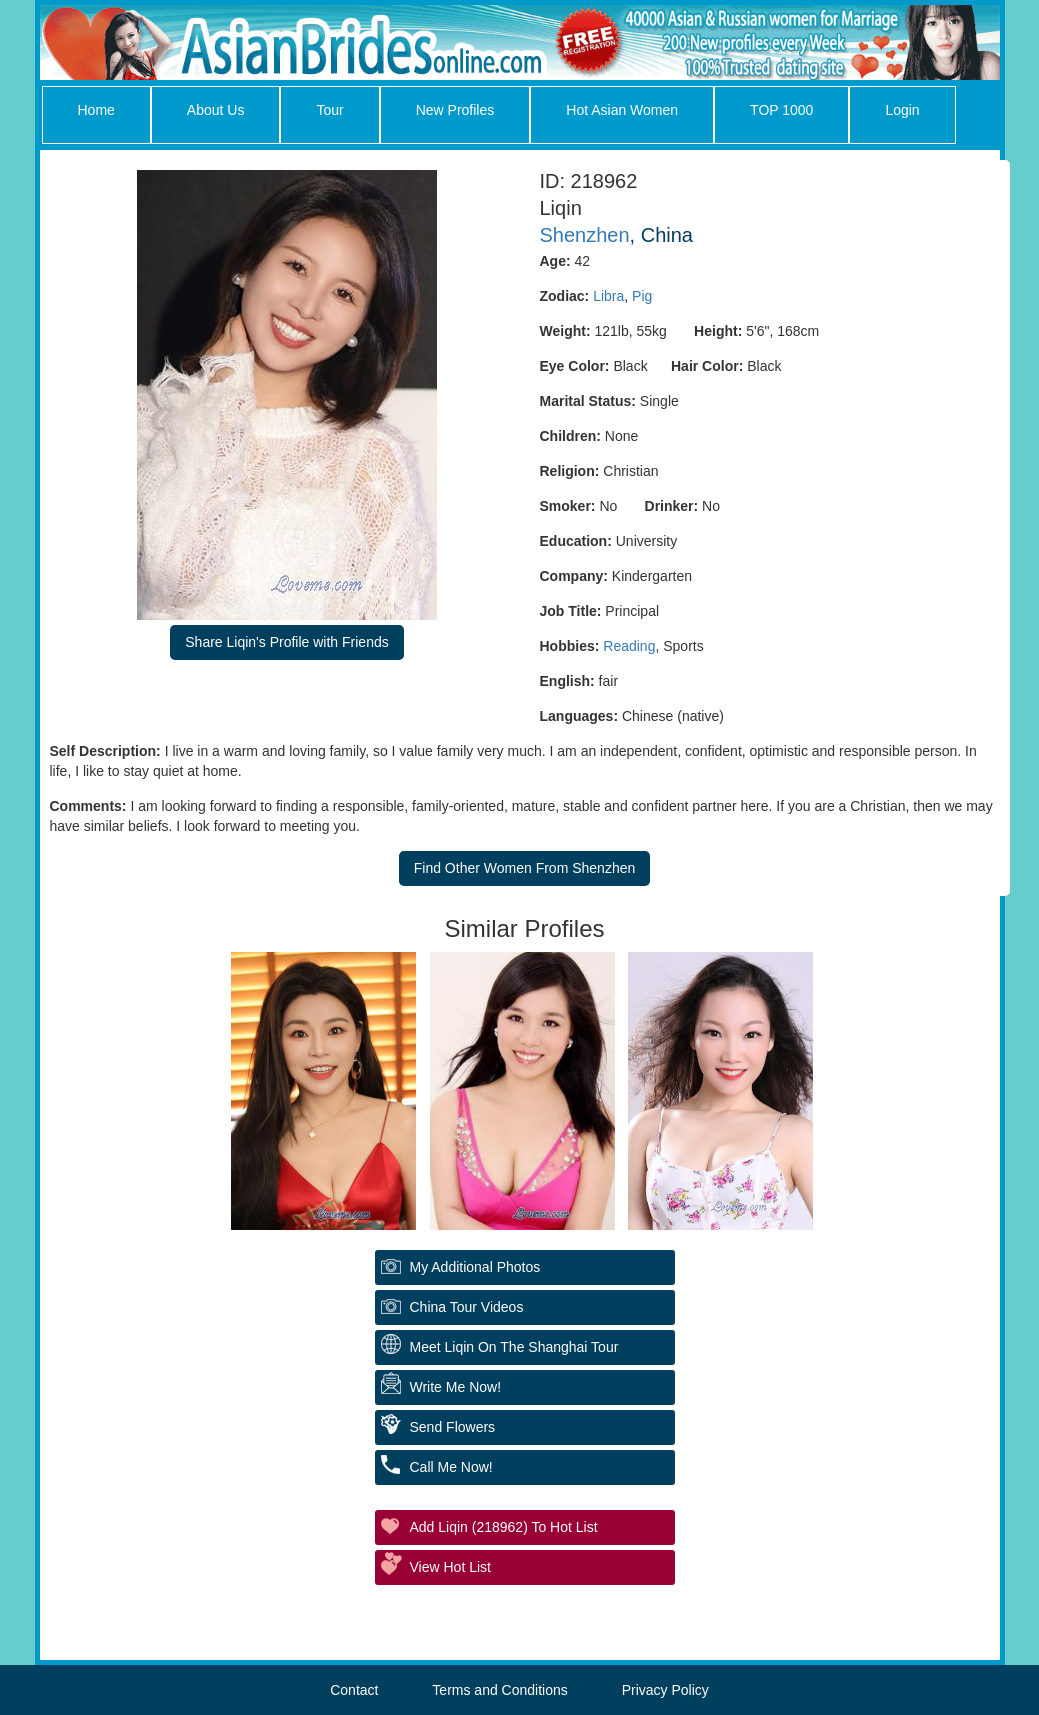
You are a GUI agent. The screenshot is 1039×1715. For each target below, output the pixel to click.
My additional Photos (475, 1267)
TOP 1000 (781, 110)
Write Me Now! (456, 1387)
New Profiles (455, 110)
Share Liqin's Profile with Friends (286, 642)
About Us (216, 110)
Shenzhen (585, 235)
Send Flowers (453, 1427)
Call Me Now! (451, 1467)
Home (96, 110)
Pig (642, 296)
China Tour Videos (467, 1307)
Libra (608, 296)
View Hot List (450, 1567)
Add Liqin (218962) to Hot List (504, 1527)
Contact (354, 1690)
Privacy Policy (665, 1690)
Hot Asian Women (622, 110)
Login (902, 110)
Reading (629, 646)
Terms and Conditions (499, 1690)
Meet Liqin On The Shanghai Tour (514, 1347)
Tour (329, 110)
